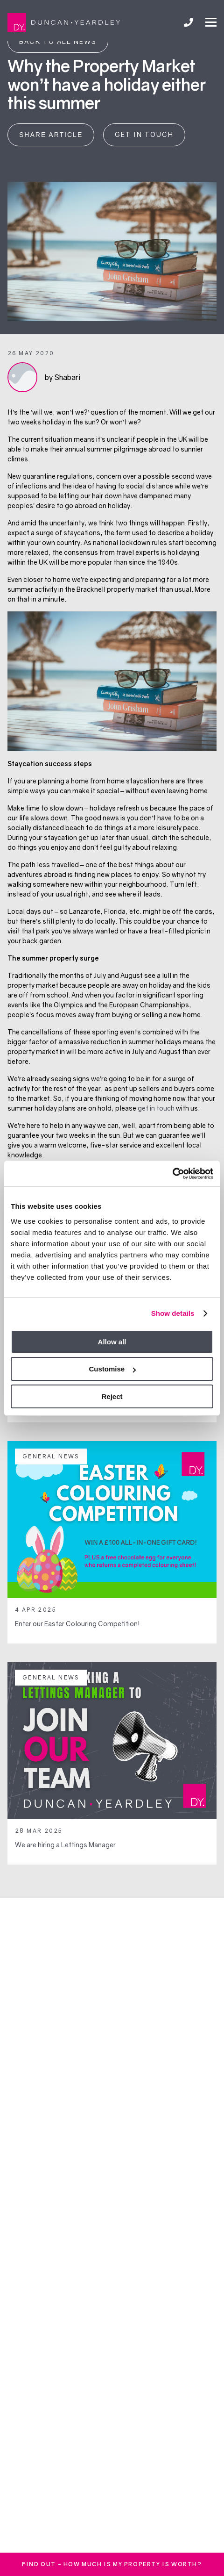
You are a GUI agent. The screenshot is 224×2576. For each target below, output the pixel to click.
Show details (173, 1313)
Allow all (112, 1342)
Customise (112, 1369)
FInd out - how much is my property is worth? (112, 2564)
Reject (111, 1396)
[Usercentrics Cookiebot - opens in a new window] (172, 1174)
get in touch (156, 1108)
